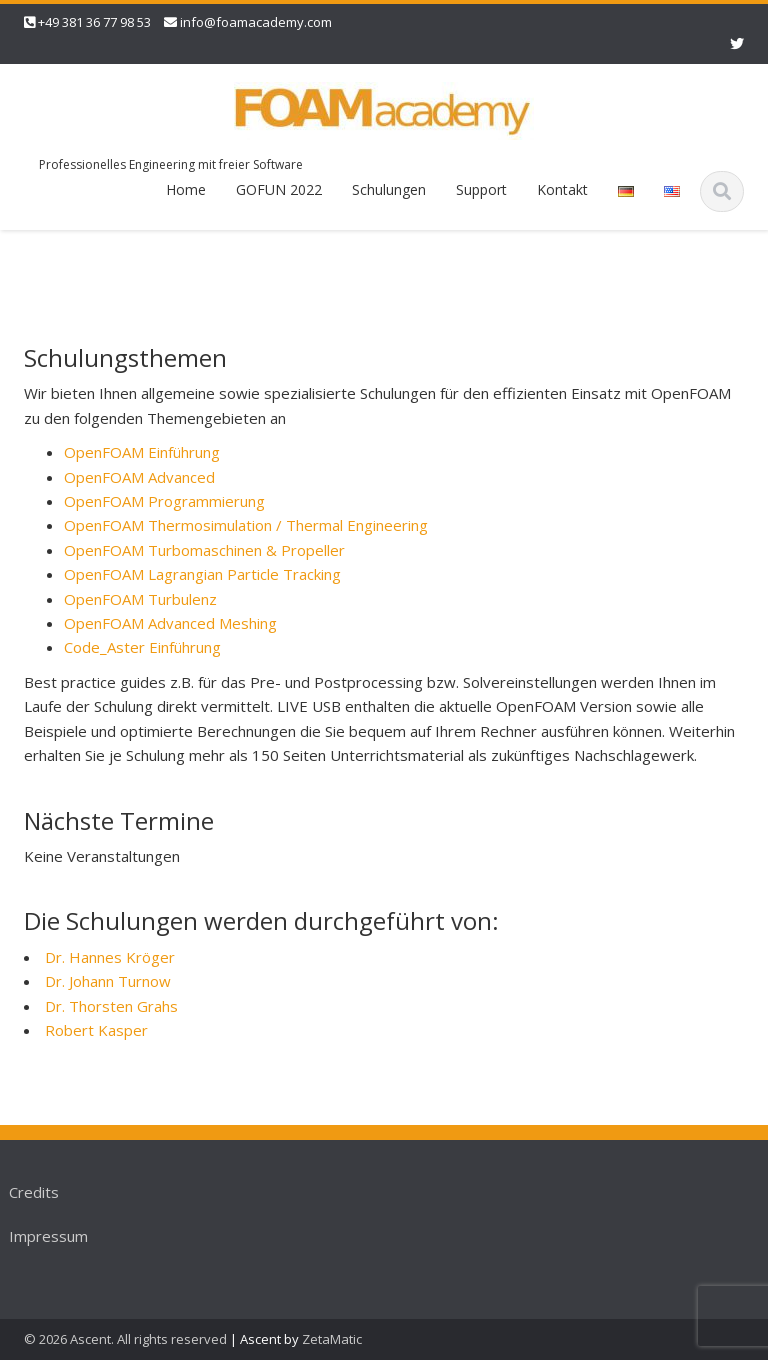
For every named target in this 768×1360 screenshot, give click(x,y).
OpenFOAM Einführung (142, 452)
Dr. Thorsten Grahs (111, 1006)
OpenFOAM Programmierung (164, 501)
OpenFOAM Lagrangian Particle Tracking (202, 574)
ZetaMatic (332, 1339)
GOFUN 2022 (279, 189)
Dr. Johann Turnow (108, 981)
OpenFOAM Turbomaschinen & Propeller (204, 550)
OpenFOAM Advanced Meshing (170, 623)
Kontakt (562, 189)
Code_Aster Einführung (142, 647)
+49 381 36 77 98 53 (94, 22)
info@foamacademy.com (256, 22)
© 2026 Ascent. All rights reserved (125, 1339)
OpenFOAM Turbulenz (140, 599)
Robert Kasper (96, 1030)
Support (481, 189)
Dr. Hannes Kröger (110, 957)
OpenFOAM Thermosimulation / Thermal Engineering (246, 525)
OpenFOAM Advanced (139, 477)
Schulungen (389, 189)
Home (186, 189)
